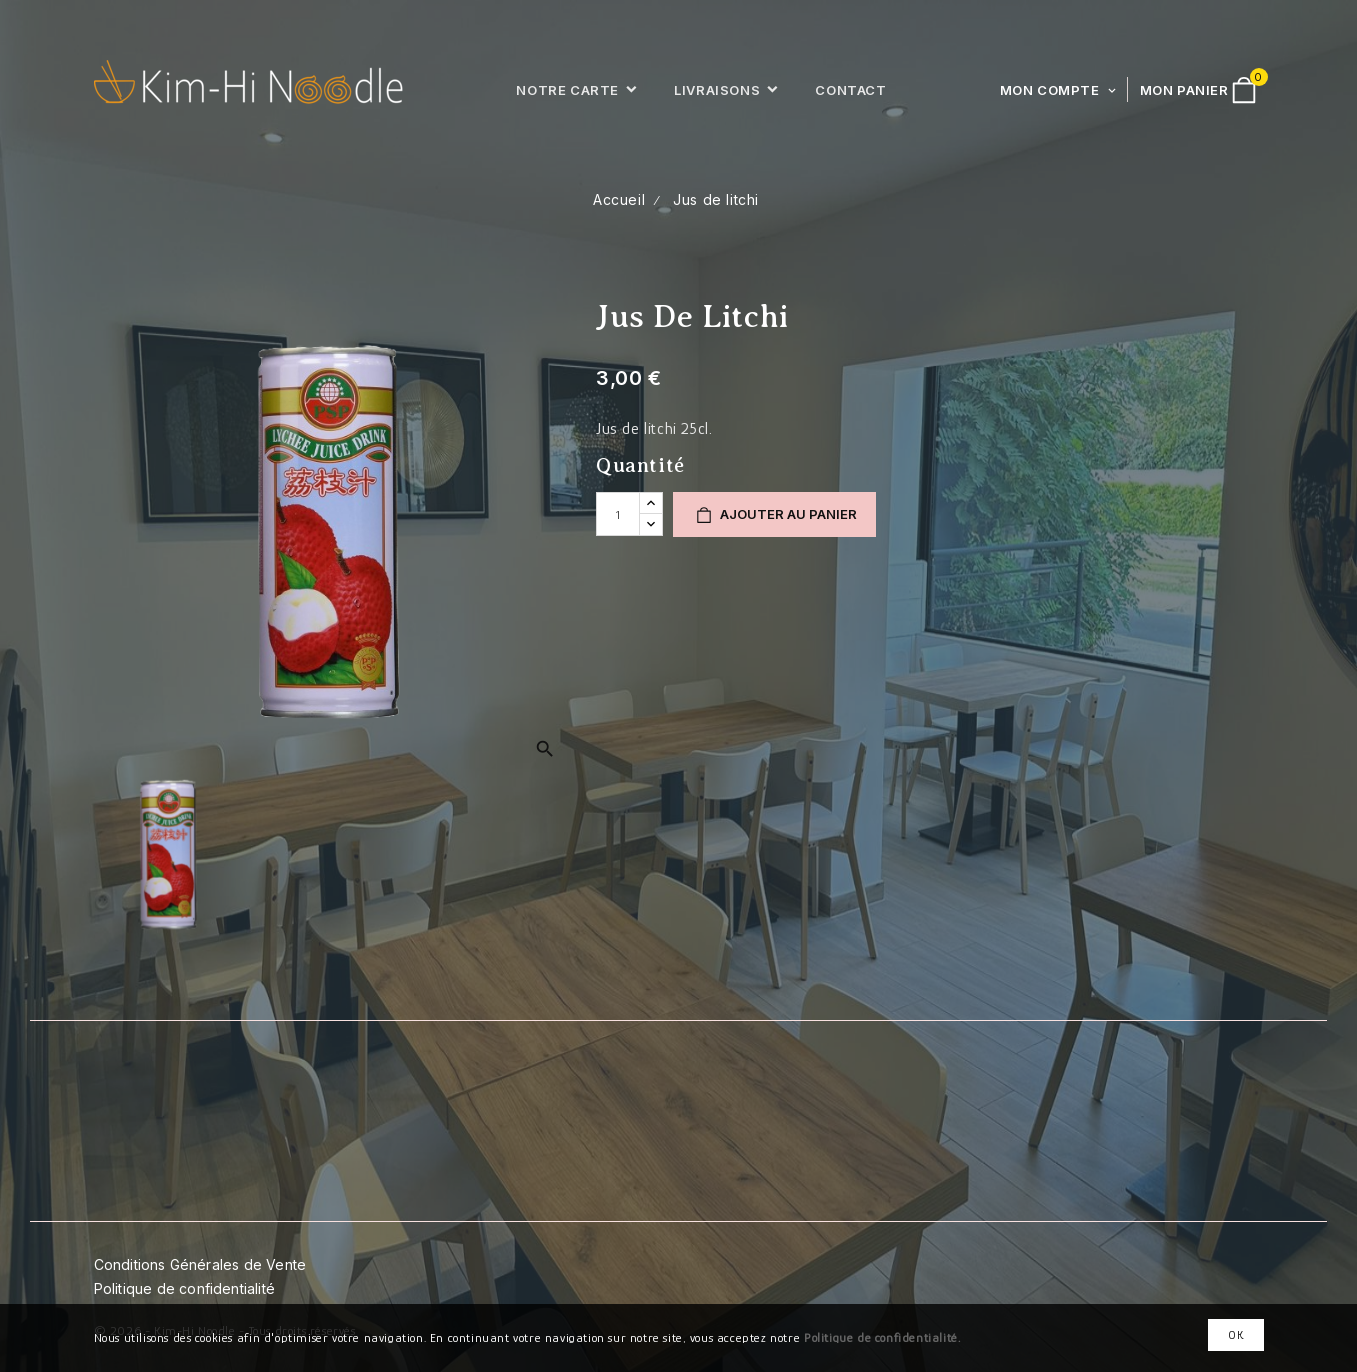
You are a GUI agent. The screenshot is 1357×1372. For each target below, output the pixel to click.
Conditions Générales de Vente (200, 1264)
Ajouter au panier (774, 515)
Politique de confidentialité (185, 1288)
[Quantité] (618, 514)
